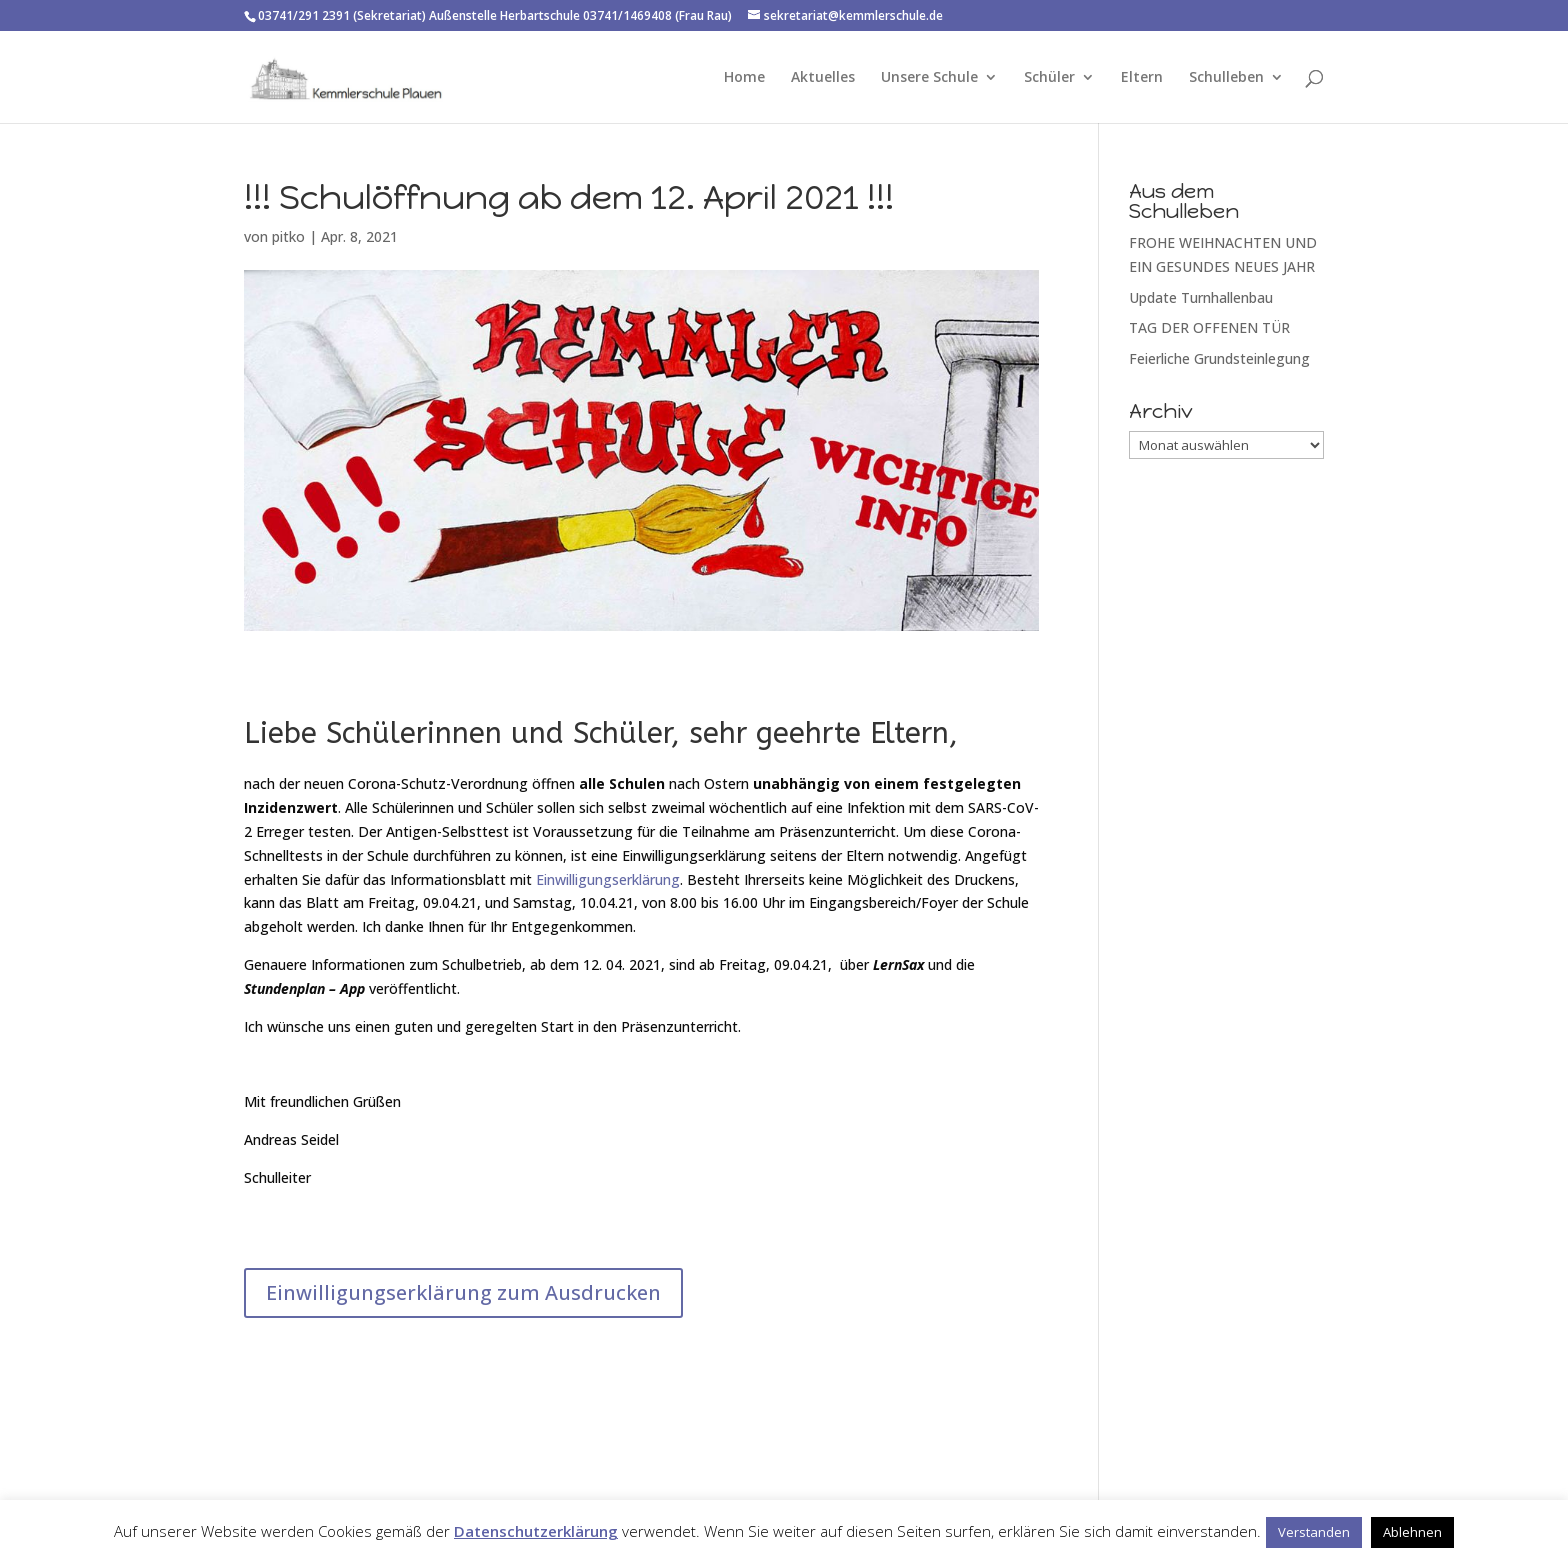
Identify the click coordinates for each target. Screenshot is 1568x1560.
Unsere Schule (929, 78)
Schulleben (1226, 78)
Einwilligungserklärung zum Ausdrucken (463, 1292)
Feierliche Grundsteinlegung (1219, 358)
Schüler (1049, 78)
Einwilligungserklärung (608, 879)
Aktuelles (823, 78)
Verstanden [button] (1314, 1532)
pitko (288, 236)
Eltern (1142, 78)
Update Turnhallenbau (1201, 297)
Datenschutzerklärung (536, 1531)
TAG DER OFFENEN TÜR (1209, 327)
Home (744, 78)
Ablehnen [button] (1412, 1532)
